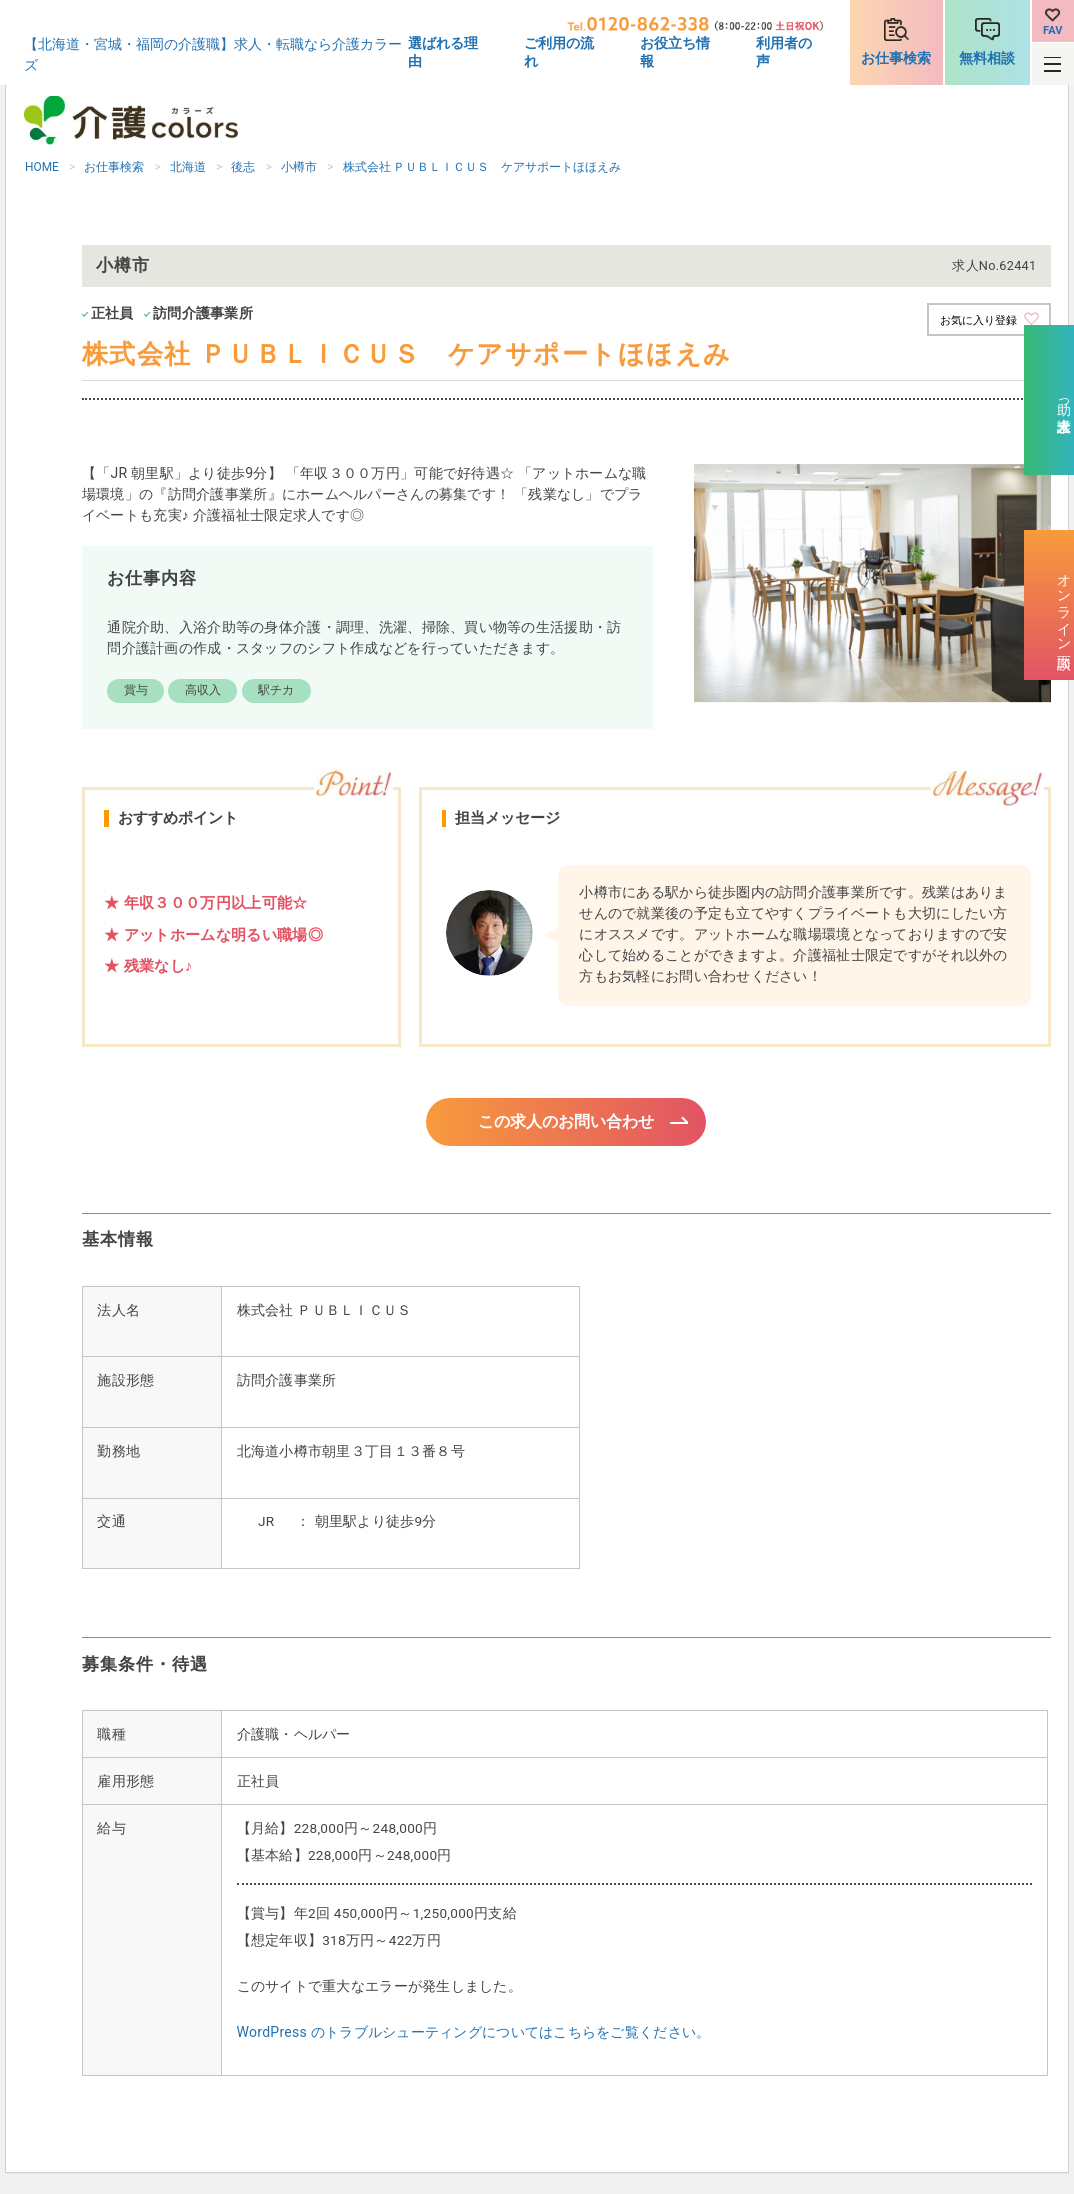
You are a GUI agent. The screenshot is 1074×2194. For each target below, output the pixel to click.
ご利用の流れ (559, 52)
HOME (42, 167)
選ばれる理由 (443, 52)
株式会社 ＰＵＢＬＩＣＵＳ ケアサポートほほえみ (482, 167)
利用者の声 (784, 52)
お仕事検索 (896, 58)
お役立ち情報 (675, 52)
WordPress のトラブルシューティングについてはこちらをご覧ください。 (474, 2035)
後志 (243, 167)
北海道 (188, 167)
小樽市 (299, 167)
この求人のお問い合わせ (566, 1123)
